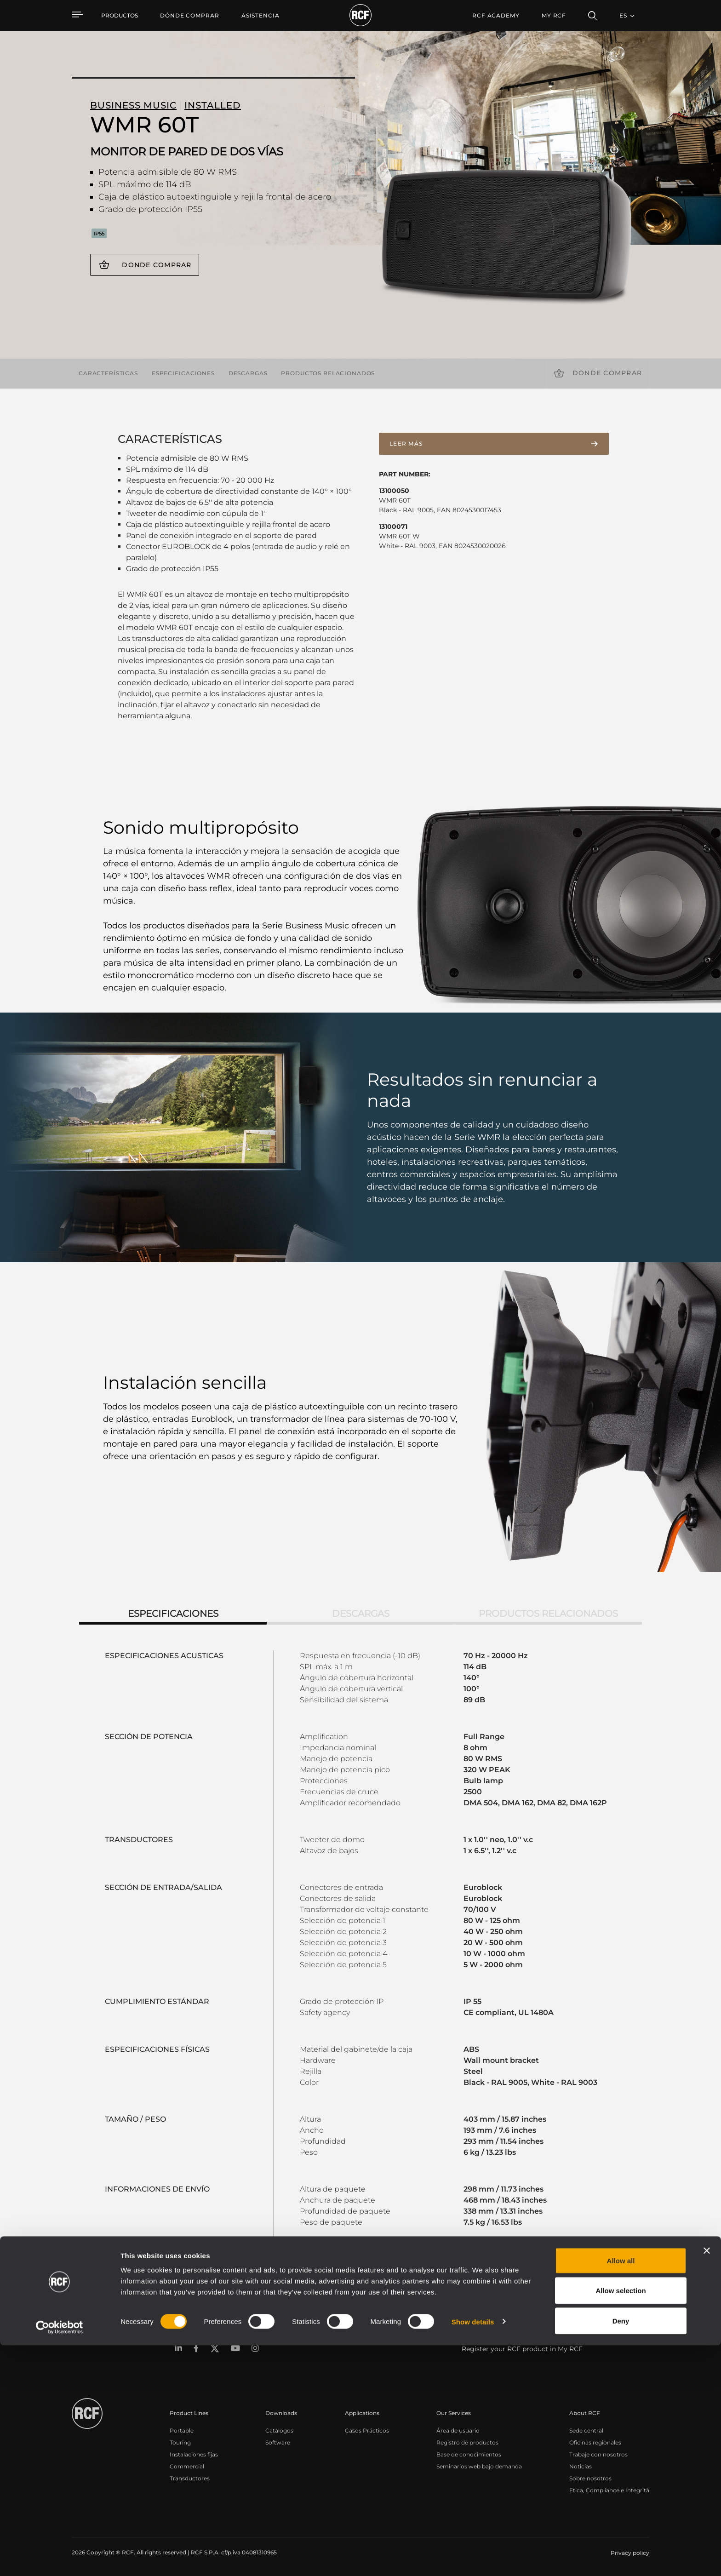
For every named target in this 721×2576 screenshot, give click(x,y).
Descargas (248, 373)
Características (108, 373)
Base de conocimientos (468, 2454)
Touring (180, 2442)
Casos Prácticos (367, 2430)
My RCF (554, 15)
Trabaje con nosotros (598, 2454)
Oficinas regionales (595, 2442)
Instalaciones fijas (194, 2454)
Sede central (586, 2430)
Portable (182, 2430)
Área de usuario (458, 2430)
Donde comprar (156, 265)
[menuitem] (189, 15)
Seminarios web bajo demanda (479, 2466)
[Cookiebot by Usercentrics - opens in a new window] (59, 2558)
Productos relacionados (328, 373)
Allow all (621, 2491)
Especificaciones (183, 373)
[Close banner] (707, 2481)
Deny (620, 2551)
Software (277, 2442)
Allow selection (620, 2521)
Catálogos (279, 2430)
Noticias (580, 2466)
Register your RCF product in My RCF (522, 2349)
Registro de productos (467, 2442)
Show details (473, 2552)
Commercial (187, 2466)
